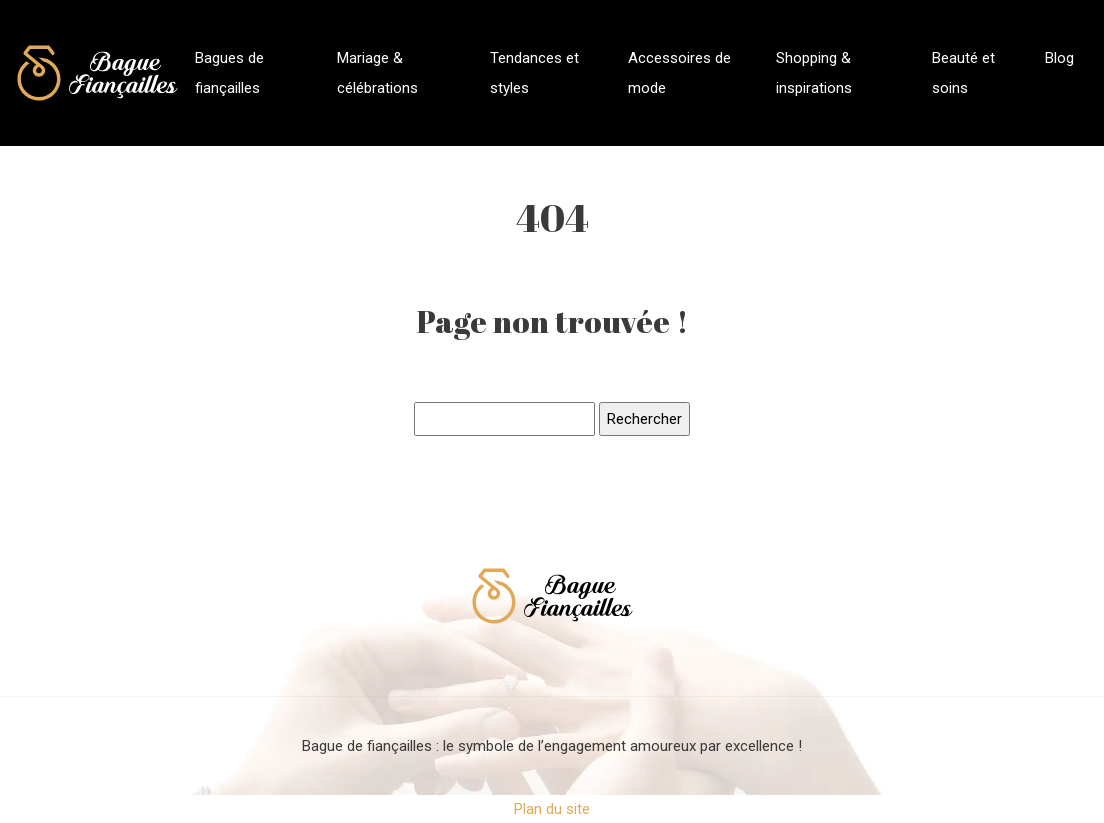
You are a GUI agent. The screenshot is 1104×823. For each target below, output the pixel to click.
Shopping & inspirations (814, 73)
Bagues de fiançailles (229, 73)
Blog (1059, 58)
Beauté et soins (963, 73)
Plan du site (552, 809)
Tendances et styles (534, 73)
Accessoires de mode (679, 73)
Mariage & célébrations (377, 73)
